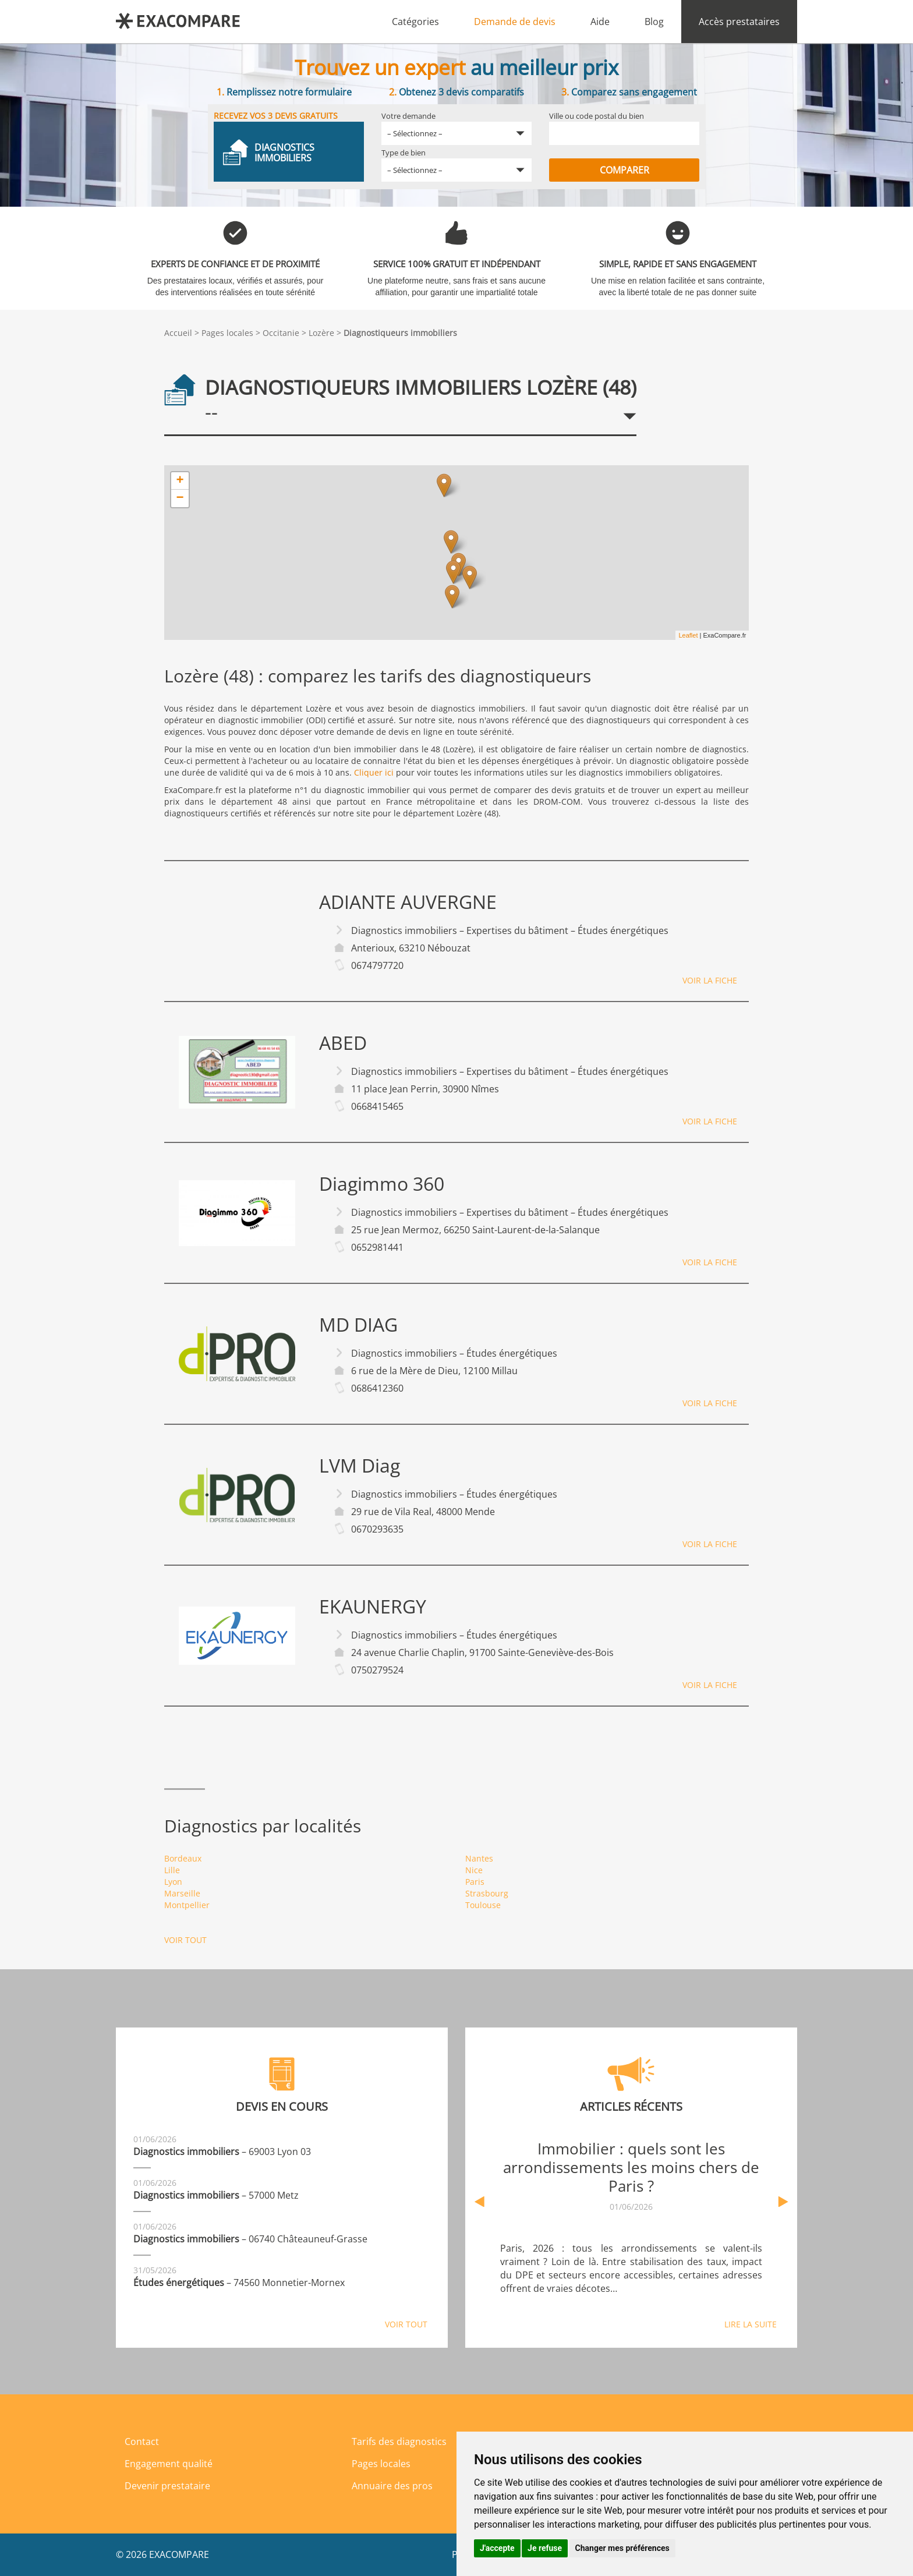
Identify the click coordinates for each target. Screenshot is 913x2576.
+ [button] (179, 481)
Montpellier (187, 1904)
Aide (600, 21)
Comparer (624, 170)
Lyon (173, 1881)
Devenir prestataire (167, 2485)
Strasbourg (486, 1893)
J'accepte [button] (497, 2548)
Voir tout (185, 1939)
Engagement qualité (169, 2463)
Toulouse (483, 1904)
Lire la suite (750, 2324)
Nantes (479, 1858)
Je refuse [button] (545, 2548)
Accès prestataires (739, 21)
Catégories (415, 21)
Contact (142, 2441)
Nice (474, 1870)
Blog (654, 21)
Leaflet (688, 635)
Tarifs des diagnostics (399, 2441)
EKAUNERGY (372, 1606)
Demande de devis (514, 21)
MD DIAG (358, 1324)
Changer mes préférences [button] (622, 2548)
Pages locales (227, 332)
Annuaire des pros (392, 2485)
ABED (343, 1043)
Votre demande (408, 116)
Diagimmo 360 (381, 1183)
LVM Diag (359, 1465)
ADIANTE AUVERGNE (408, 902)
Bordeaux (182, 1858)
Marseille (182, 1893)
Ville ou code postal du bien (596, 116)
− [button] (179, 498)
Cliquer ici (374, 772)
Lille (172, 1870)
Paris (474, 1881)
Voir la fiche (709, 980)
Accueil (178, 332)
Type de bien (403, 152)
